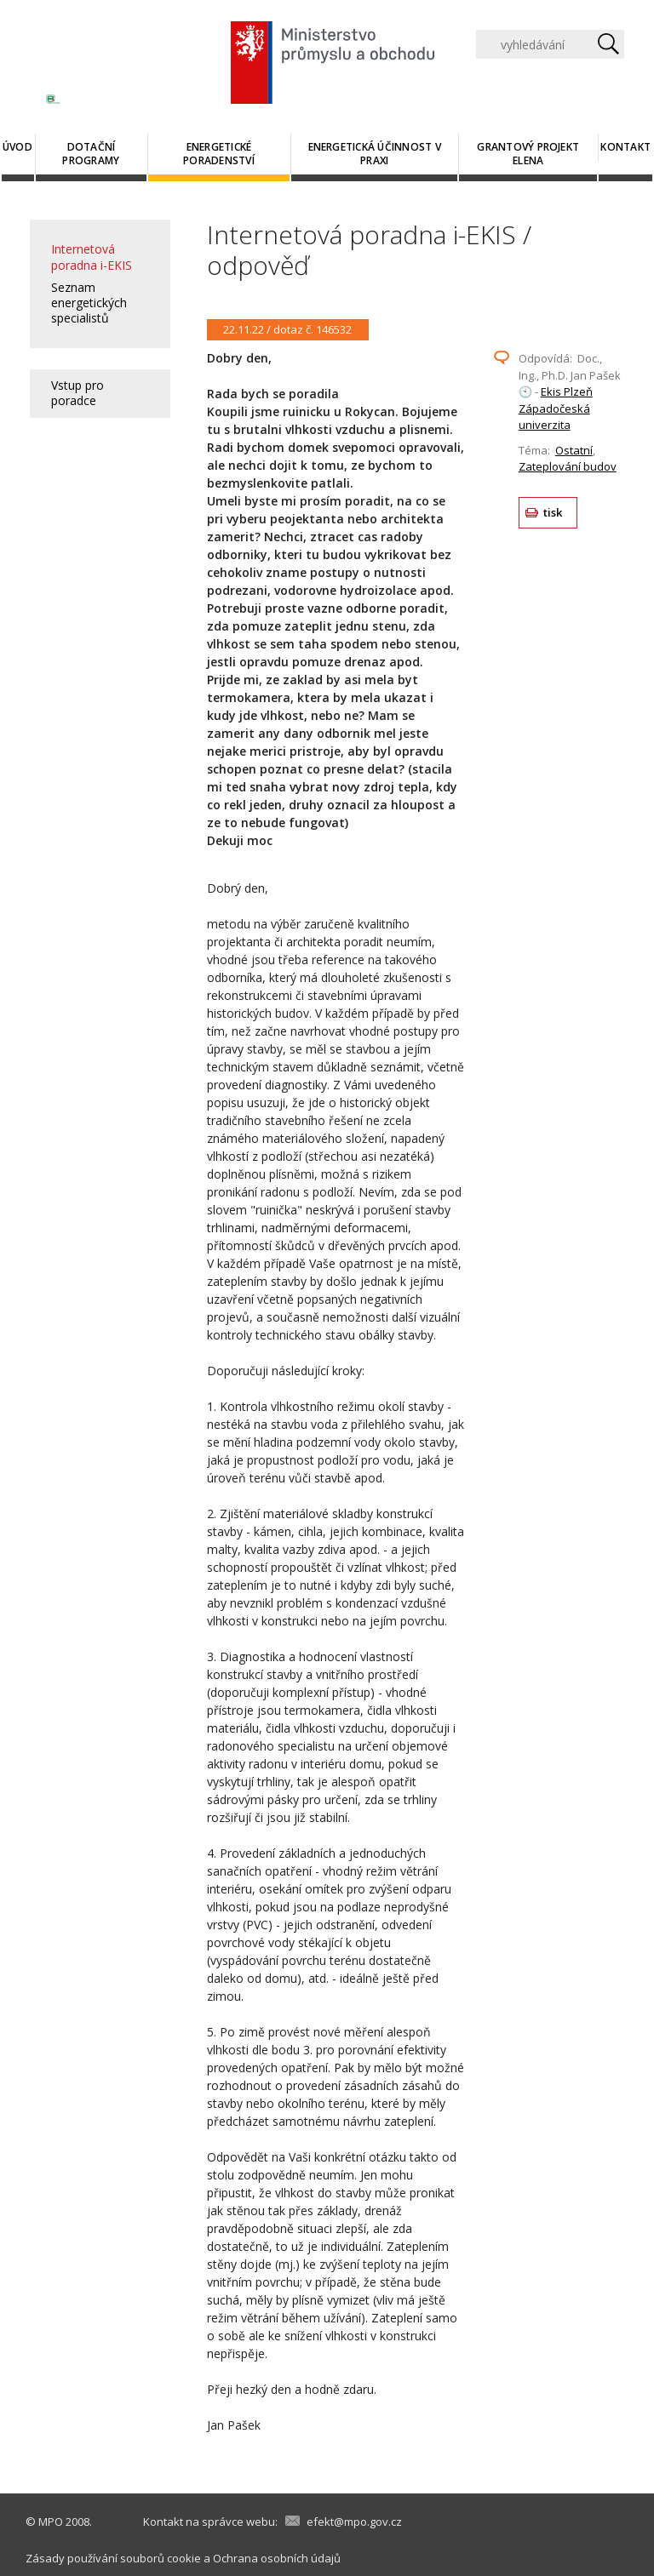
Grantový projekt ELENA (528, 154)
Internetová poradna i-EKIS (91, 256)
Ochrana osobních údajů (277, 2558)
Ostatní (574, 450)
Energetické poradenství (219, 154)
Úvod (17, 147)
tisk (553, 512)
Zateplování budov (568, 466)
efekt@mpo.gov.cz (354, 2521)
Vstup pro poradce (77, 392)
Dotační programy (90, 154)
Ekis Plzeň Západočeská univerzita (556, 408)
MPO (50, 2521)
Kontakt (625, 147)
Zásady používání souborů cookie (113, 2558)
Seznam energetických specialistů (89, 302)
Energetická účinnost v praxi (374, 154)
